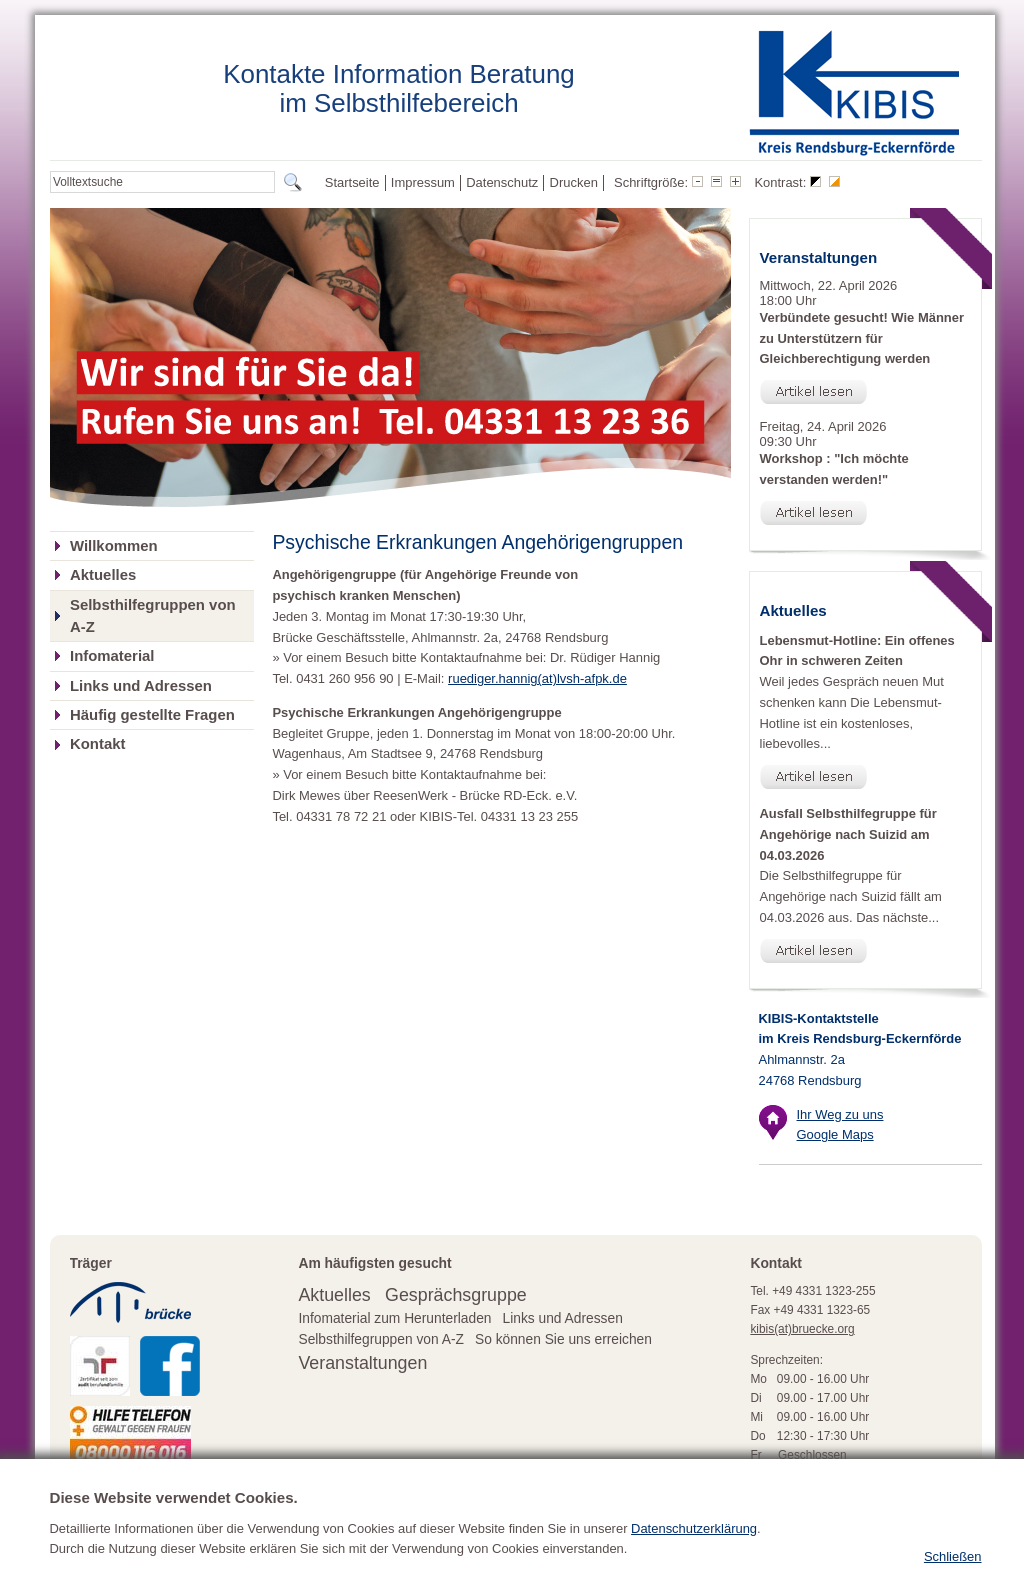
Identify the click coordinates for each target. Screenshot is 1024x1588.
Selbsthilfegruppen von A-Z (153, 616)
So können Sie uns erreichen (563, 1339)
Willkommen (114, 546)
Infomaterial (112, 656)
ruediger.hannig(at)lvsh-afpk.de (537, 678)
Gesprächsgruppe (456, 1295)
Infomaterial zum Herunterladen (394, 1318)
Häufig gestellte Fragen (152, 715)
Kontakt (97, 744)
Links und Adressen (141, 686)
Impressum (423, 182)
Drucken (574, 182)
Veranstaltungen (362, 1363)
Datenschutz (502, 182)
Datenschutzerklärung (694, 1561)
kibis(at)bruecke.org (802, 1329)
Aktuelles (103, 575)
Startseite (352, 182)
